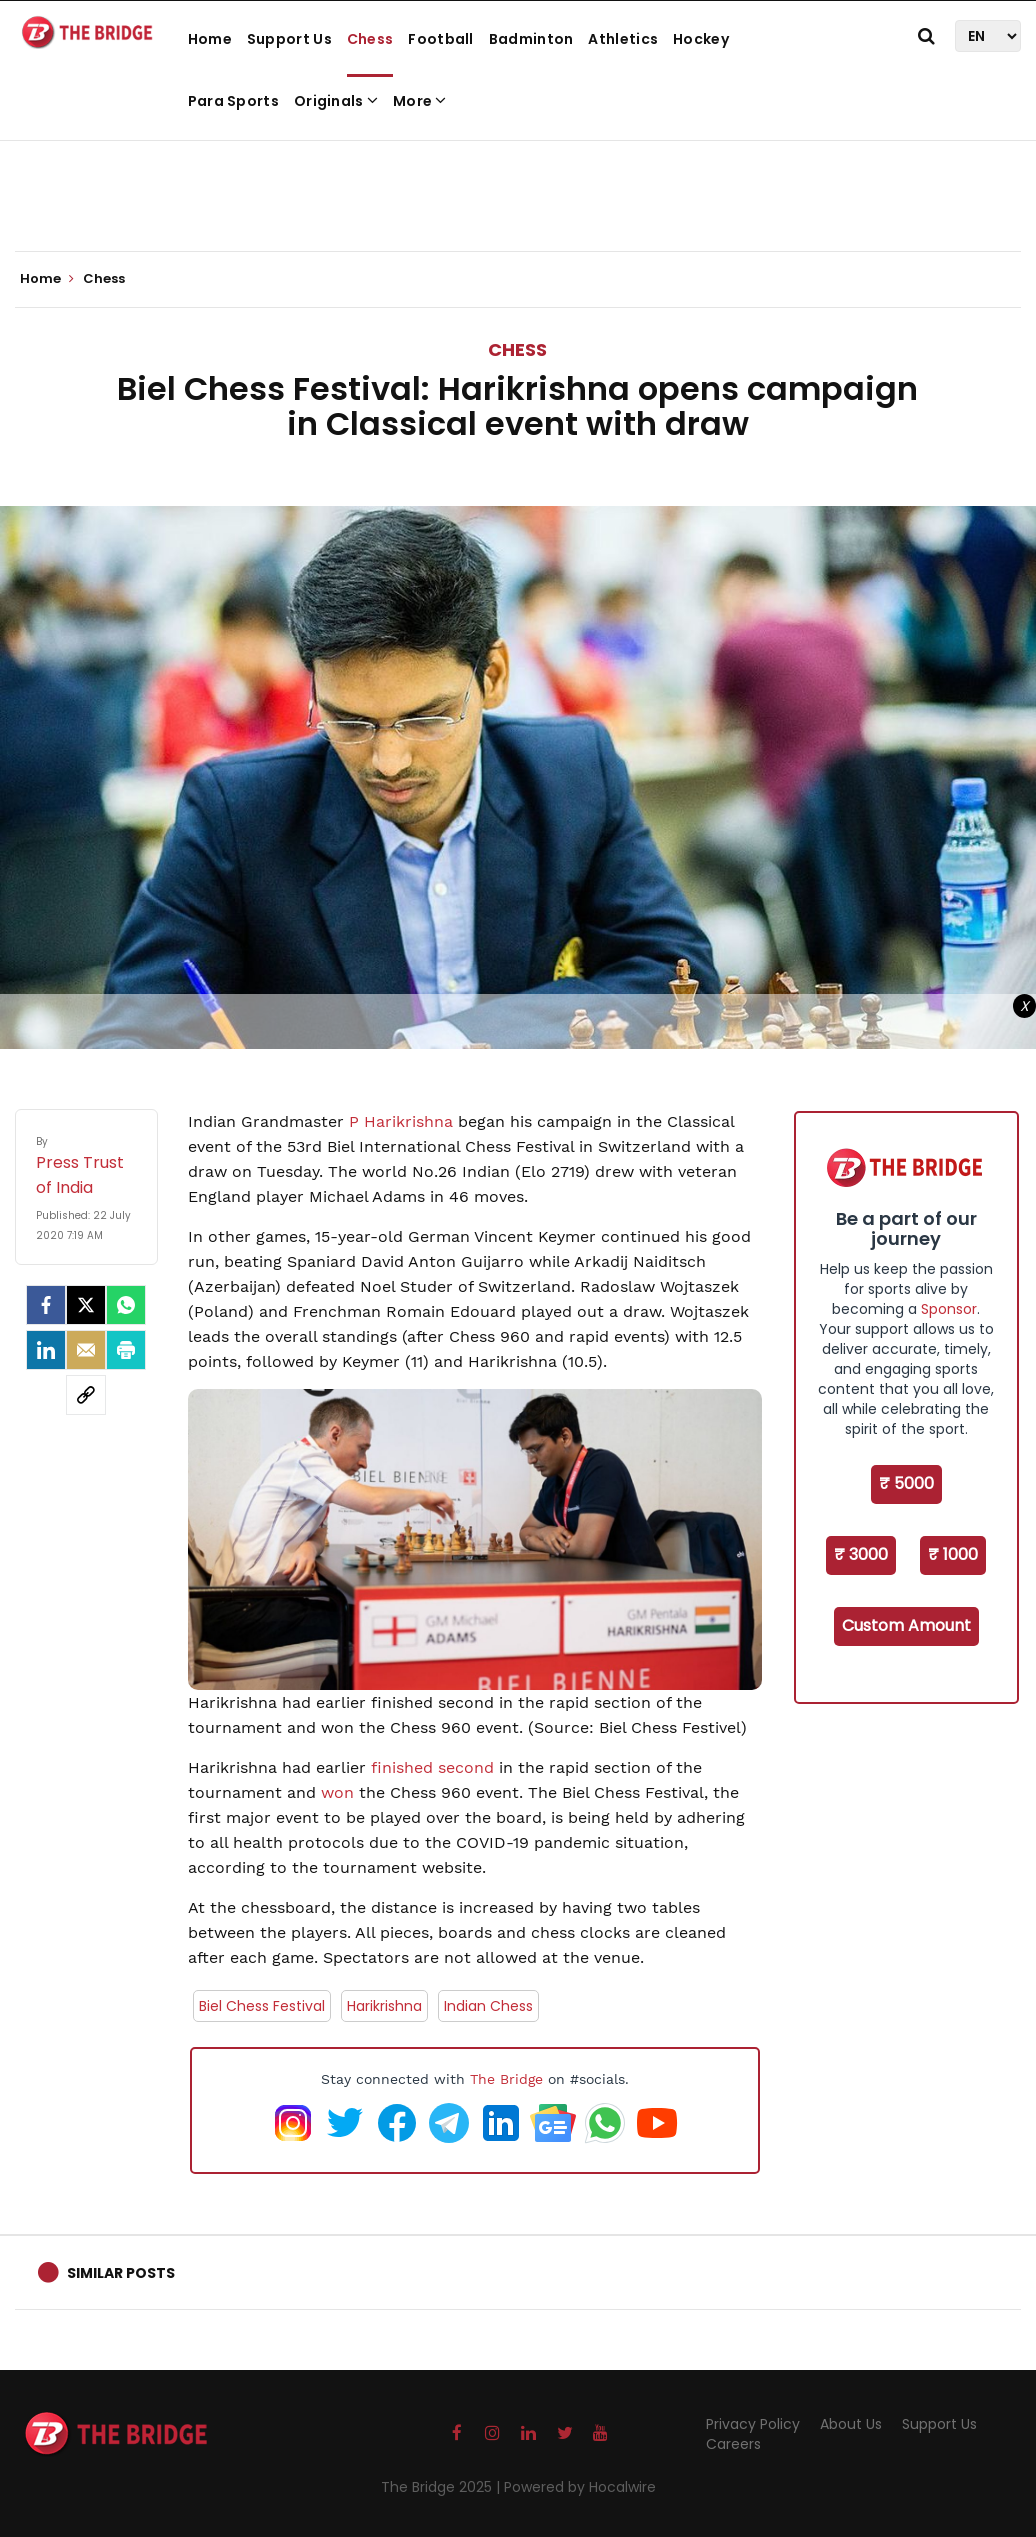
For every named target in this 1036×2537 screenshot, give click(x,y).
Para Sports (233, 101)
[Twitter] (86, 1305)
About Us (851, 2424)
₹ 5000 (906, 1483)
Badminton (531, 39)
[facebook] (46, 1305)
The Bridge (506, 2079)
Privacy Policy (753, 2424)
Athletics (623, 39)
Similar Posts (121, 2273)
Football (440, 39)
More (420, 101)
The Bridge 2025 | (442, 2487)
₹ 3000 (861, 1554)
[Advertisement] (518, 190)
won (337, 1792)
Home (210, 39)
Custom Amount (906, 1625)
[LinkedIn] (46, 1350)
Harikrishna (384, 2006)
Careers (733, 2444)
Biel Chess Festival (262, 2006)
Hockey (701, 39)
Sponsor (949, 1309)
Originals (336, 101)
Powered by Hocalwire (580, 2487)
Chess (370, 39)
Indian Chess (488, 2006)
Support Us (289, 39)
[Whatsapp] (126, 1305)
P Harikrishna (401, 1121)
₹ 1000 (953, 1554)
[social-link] (86, 1395)
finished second (432, 1767)
